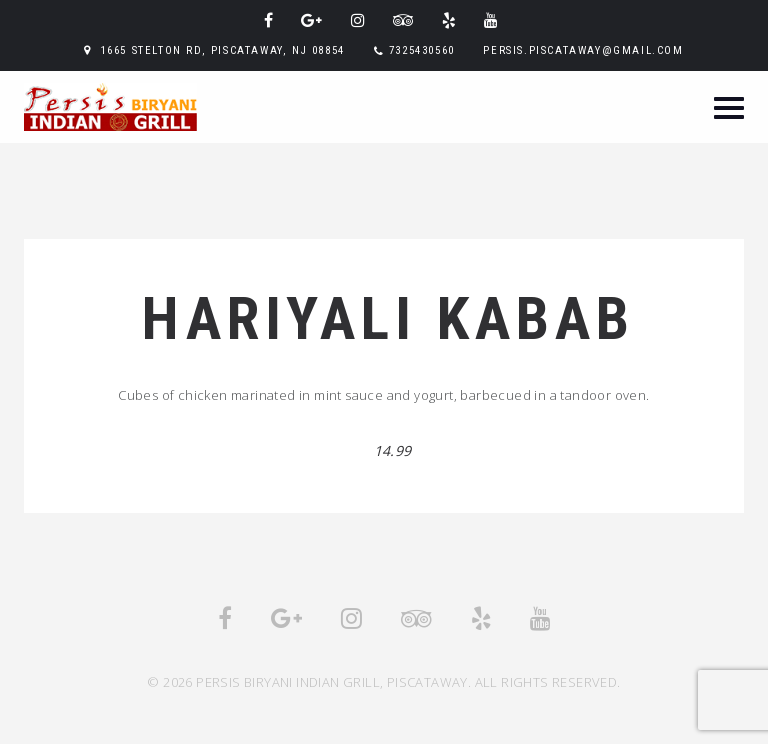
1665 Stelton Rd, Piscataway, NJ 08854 (223, 50)
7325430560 (422, 50)
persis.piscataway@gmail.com (583, 50)
